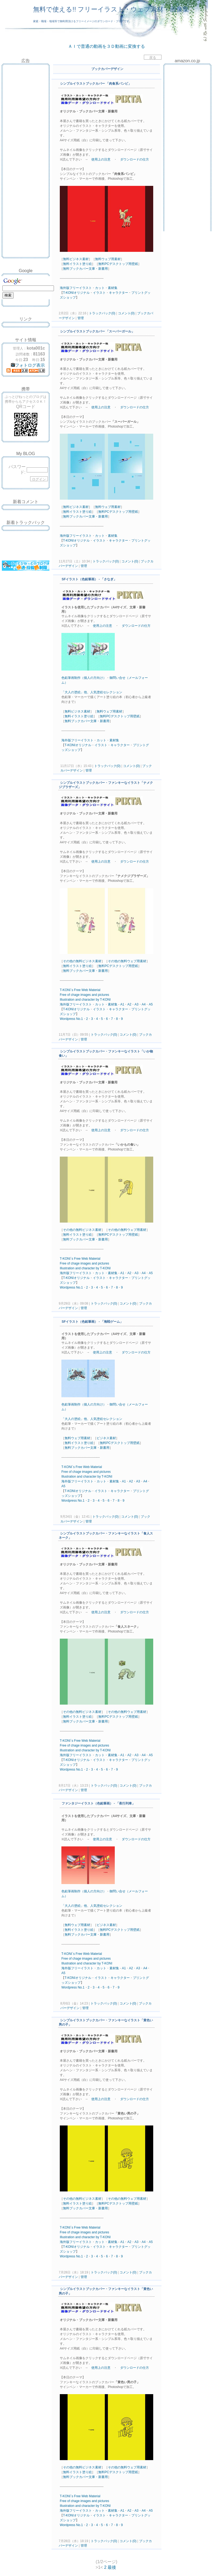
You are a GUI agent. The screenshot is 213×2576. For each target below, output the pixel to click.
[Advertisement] (26, 78)
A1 (122, 1004)
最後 (112, 2567)
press (71, 1019)
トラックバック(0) (102, 313)
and (94, 995)
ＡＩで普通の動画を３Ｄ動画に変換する (106, 46)
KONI (70, 293)
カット (100, 288)
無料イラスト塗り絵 (77, 264)
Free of (65, 995)
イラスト (85, 288)
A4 (144, 1004)
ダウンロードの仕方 (134, 159)
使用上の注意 (101, 159)
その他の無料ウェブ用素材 (127, 961)
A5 (151, 1004)
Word (63, 1019)
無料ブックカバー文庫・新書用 (85, 269)
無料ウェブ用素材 (108, 259)
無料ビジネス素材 (76, 259)
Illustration (67, 999)
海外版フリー (69, 288)
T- (64, 293)
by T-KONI (103, 999)
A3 (137, 1004)
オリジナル (82, 293)
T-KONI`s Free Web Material (80, 990)
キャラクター (118, 293)
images (85, 995)
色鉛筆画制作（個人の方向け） (83, 678)
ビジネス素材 (106, 1438)
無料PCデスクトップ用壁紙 (118, 264)
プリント (137, 293)
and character (85, 999)
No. (78, 1019)
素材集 (112, 288)
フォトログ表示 (28, 365)
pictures (103, 995)
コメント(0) (126, 313)
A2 (129, 1004)
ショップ (69, 297)
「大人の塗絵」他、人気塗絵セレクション (91, 692)
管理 (80, 318)
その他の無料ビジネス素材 (82, 961)
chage (75, 995)
